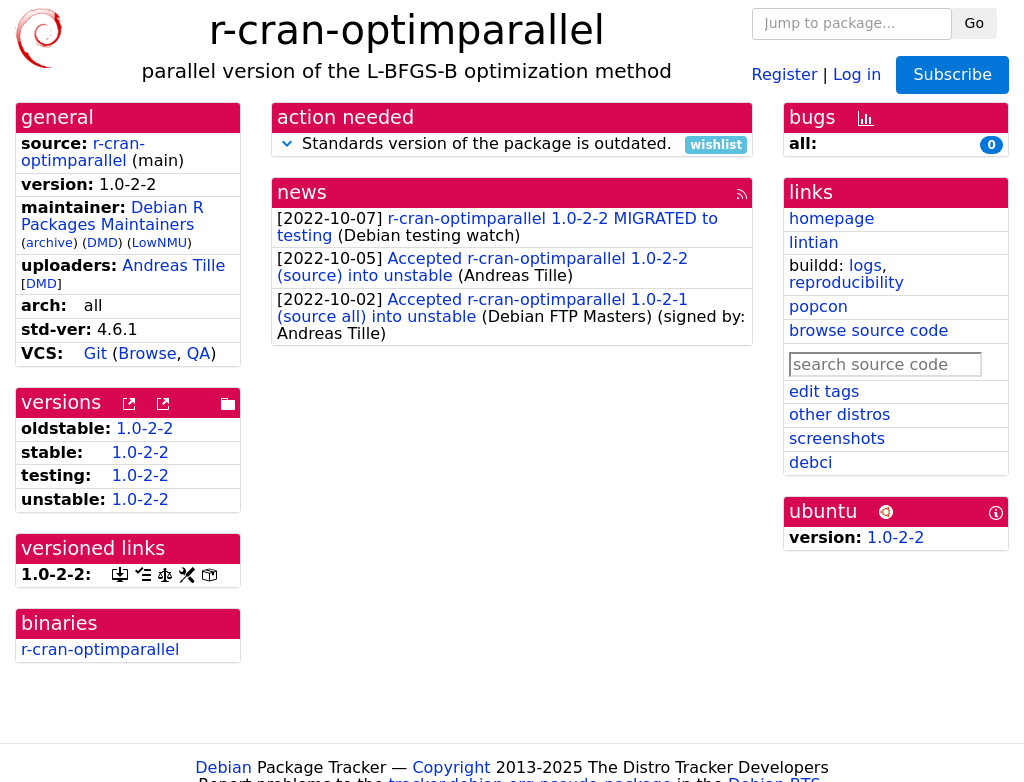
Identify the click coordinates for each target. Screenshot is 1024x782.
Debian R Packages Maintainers (112, 216)
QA (199, 353)
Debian (223, 767)
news (302, 192)
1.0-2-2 (144, 428)
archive (49, 242)
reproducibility (846, 282)
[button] (287, 143)
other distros (839, 414)
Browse (147, 353)
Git (95, 353)
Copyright (451, 767)
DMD (102, 242)
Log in (857, 73)
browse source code (868, 330)
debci (810, 462)
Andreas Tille (173, 265)
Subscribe (952, 74)
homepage (831, 218)
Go (974, 23)
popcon (818, 306)
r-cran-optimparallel (83, 152)
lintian (814, 242)
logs (865, 265)
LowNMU (159, 242)
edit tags (824, 391)
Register (785, 73)
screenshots (837, 438)
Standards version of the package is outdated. (512, 144)
